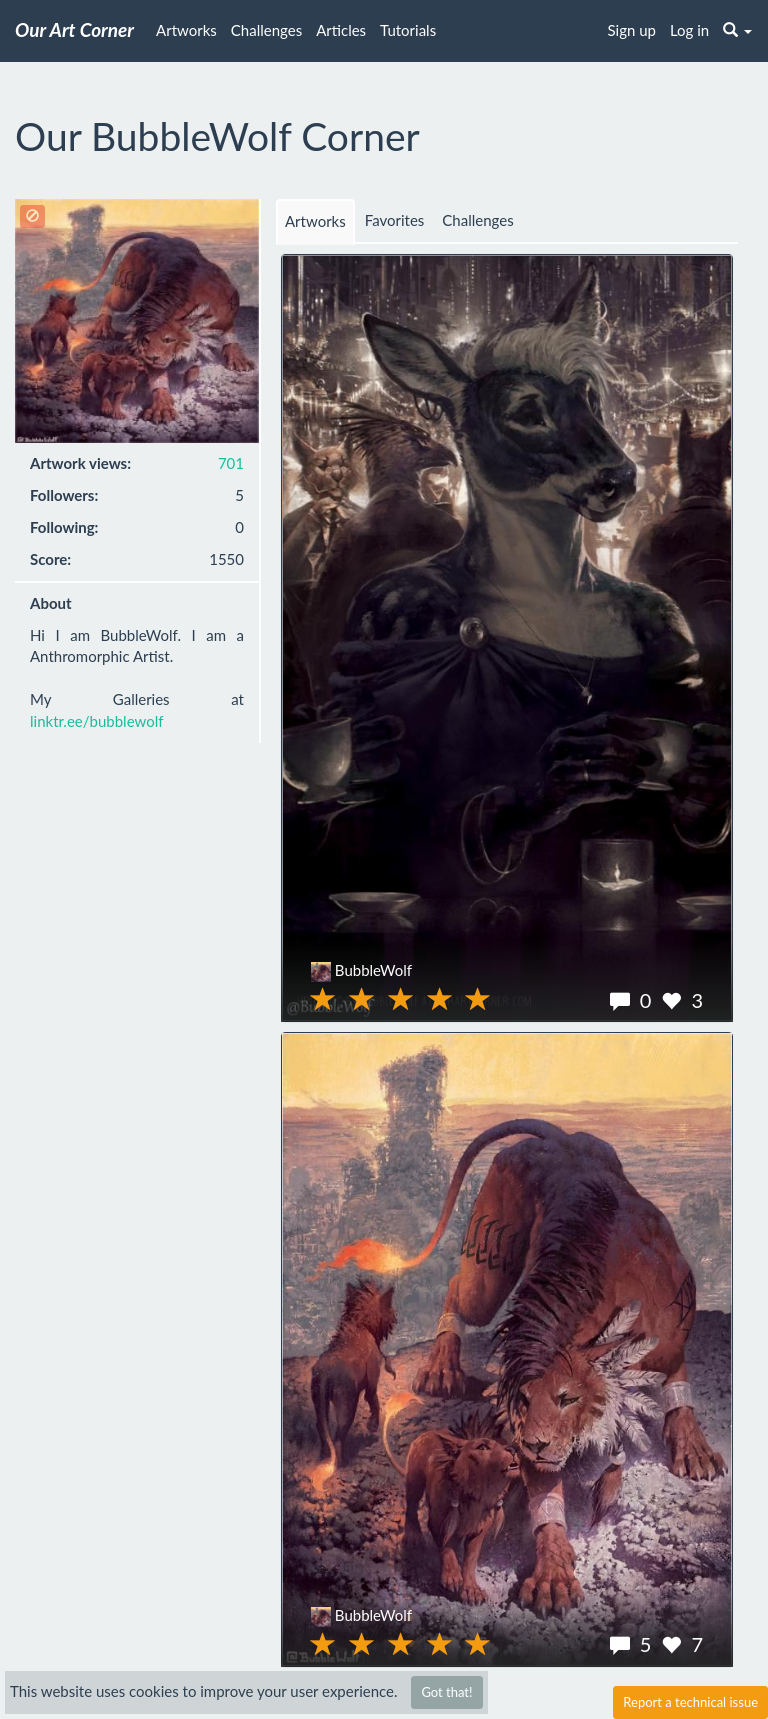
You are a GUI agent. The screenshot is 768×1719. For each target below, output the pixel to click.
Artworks (186, 30)
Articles (341, 30)
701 (231, 463)
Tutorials (408, 30)
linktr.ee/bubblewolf (96, 721)
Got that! (446, 1692)
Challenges (266, 30)
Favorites (395, 220)
